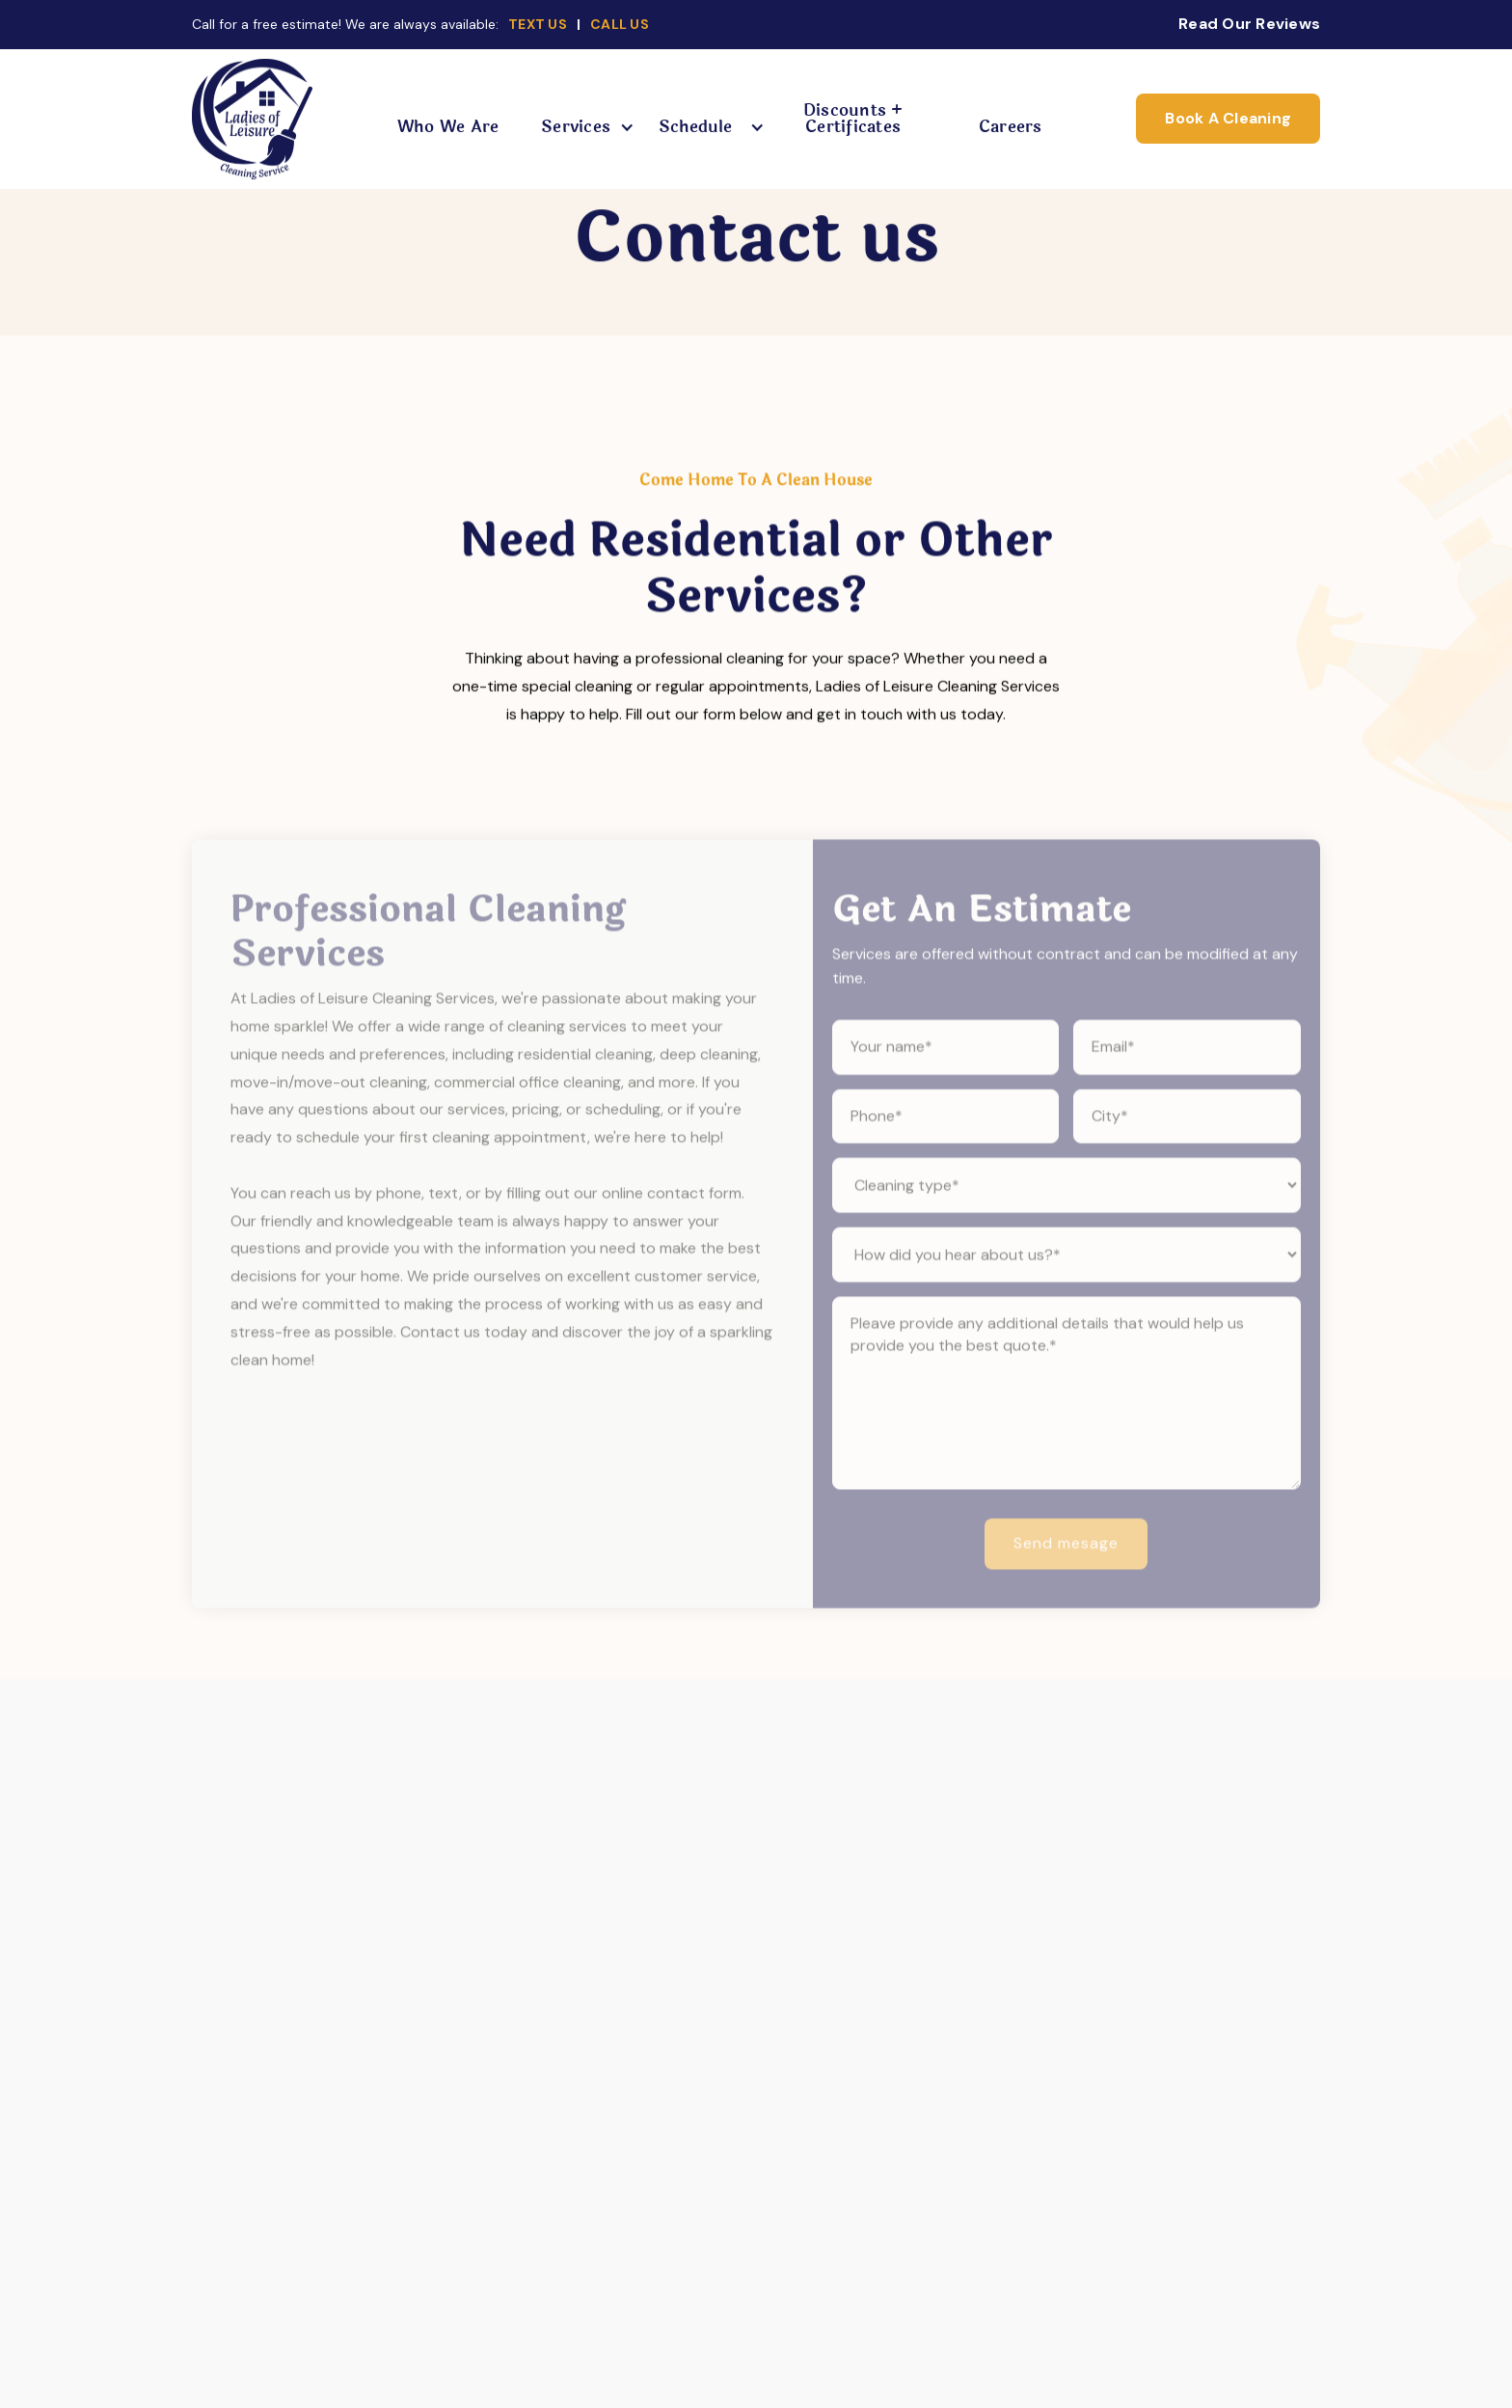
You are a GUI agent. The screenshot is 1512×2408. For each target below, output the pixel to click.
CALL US (619, 24)
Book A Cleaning (1228, 118)
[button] (580, 127)
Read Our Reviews (1249, 24)
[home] (252, 119)
